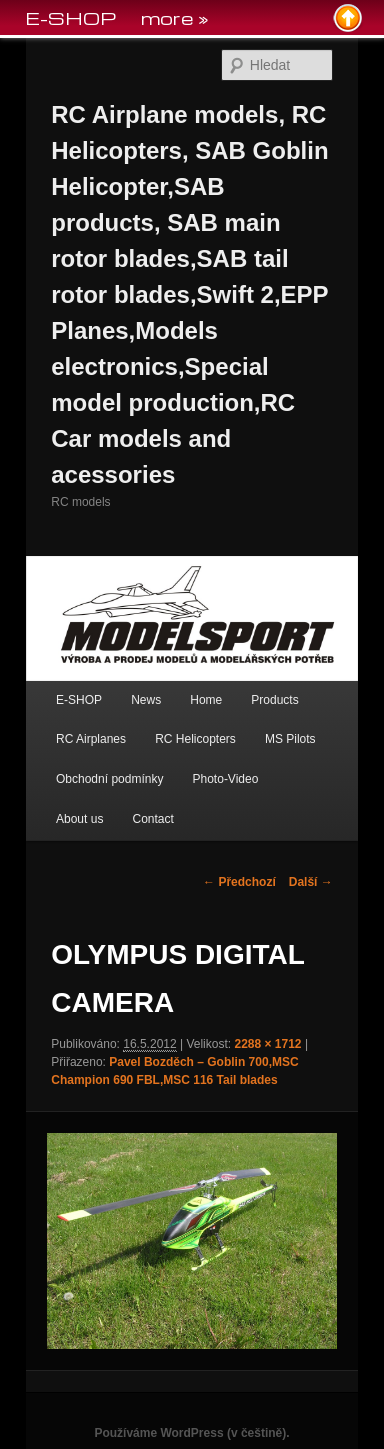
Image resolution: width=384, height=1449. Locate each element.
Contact (152, 819)
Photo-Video (226, 779)
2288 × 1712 (267, 1044)
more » (175, 17)
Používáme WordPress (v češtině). (191, 1433)
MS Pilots (290, 739)
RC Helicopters (195, 739)
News (146, 700)
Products (274, 700)
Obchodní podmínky (109, 779)
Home (206, 700)
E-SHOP (79, 700)
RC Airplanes (91, 739)
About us (79, 819)
